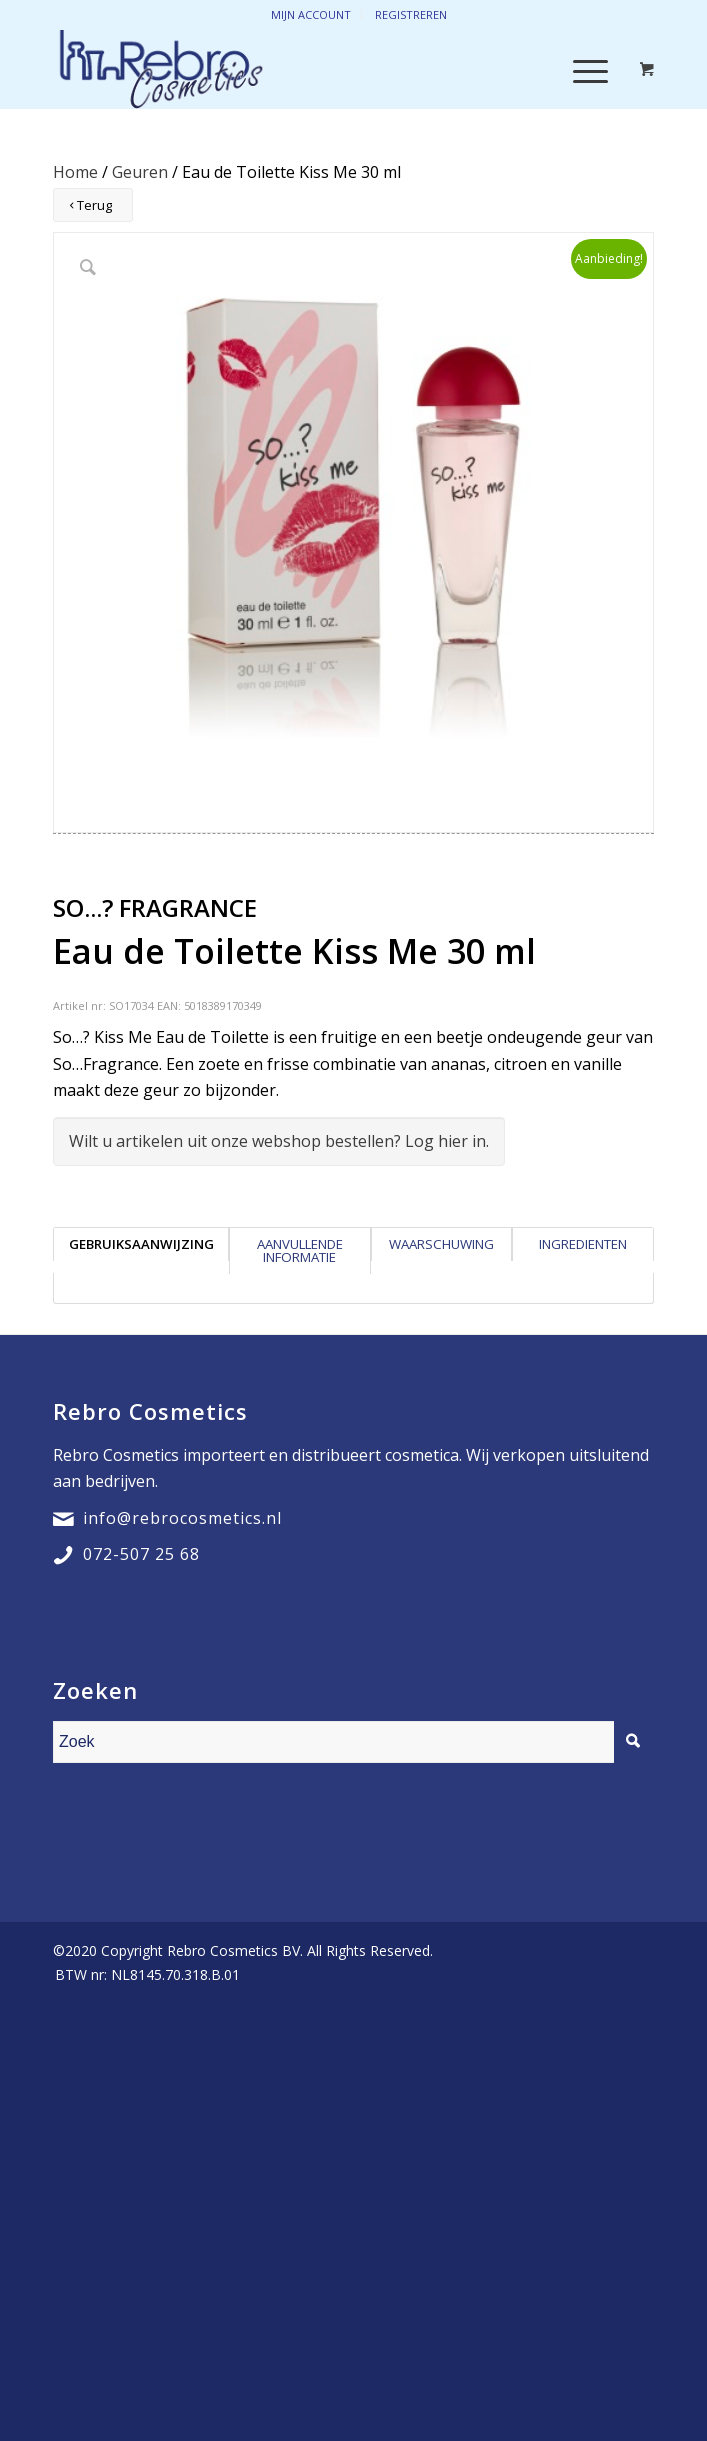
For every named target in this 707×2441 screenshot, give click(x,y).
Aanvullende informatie (300, 1250)
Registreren (411, 14)
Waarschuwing (441, 1244)
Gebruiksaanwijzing (141, 1244)
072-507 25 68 (141, 1554)
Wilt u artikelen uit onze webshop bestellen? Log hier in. (279, 1141)
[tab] (141, 1250)
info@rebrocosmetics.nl (182, 1518)
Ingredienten (583, 1244)
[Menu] (580, 69)
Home (75, 172)
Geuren (140, 172)
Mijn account (311, 14)
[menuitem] (142, 1975)
